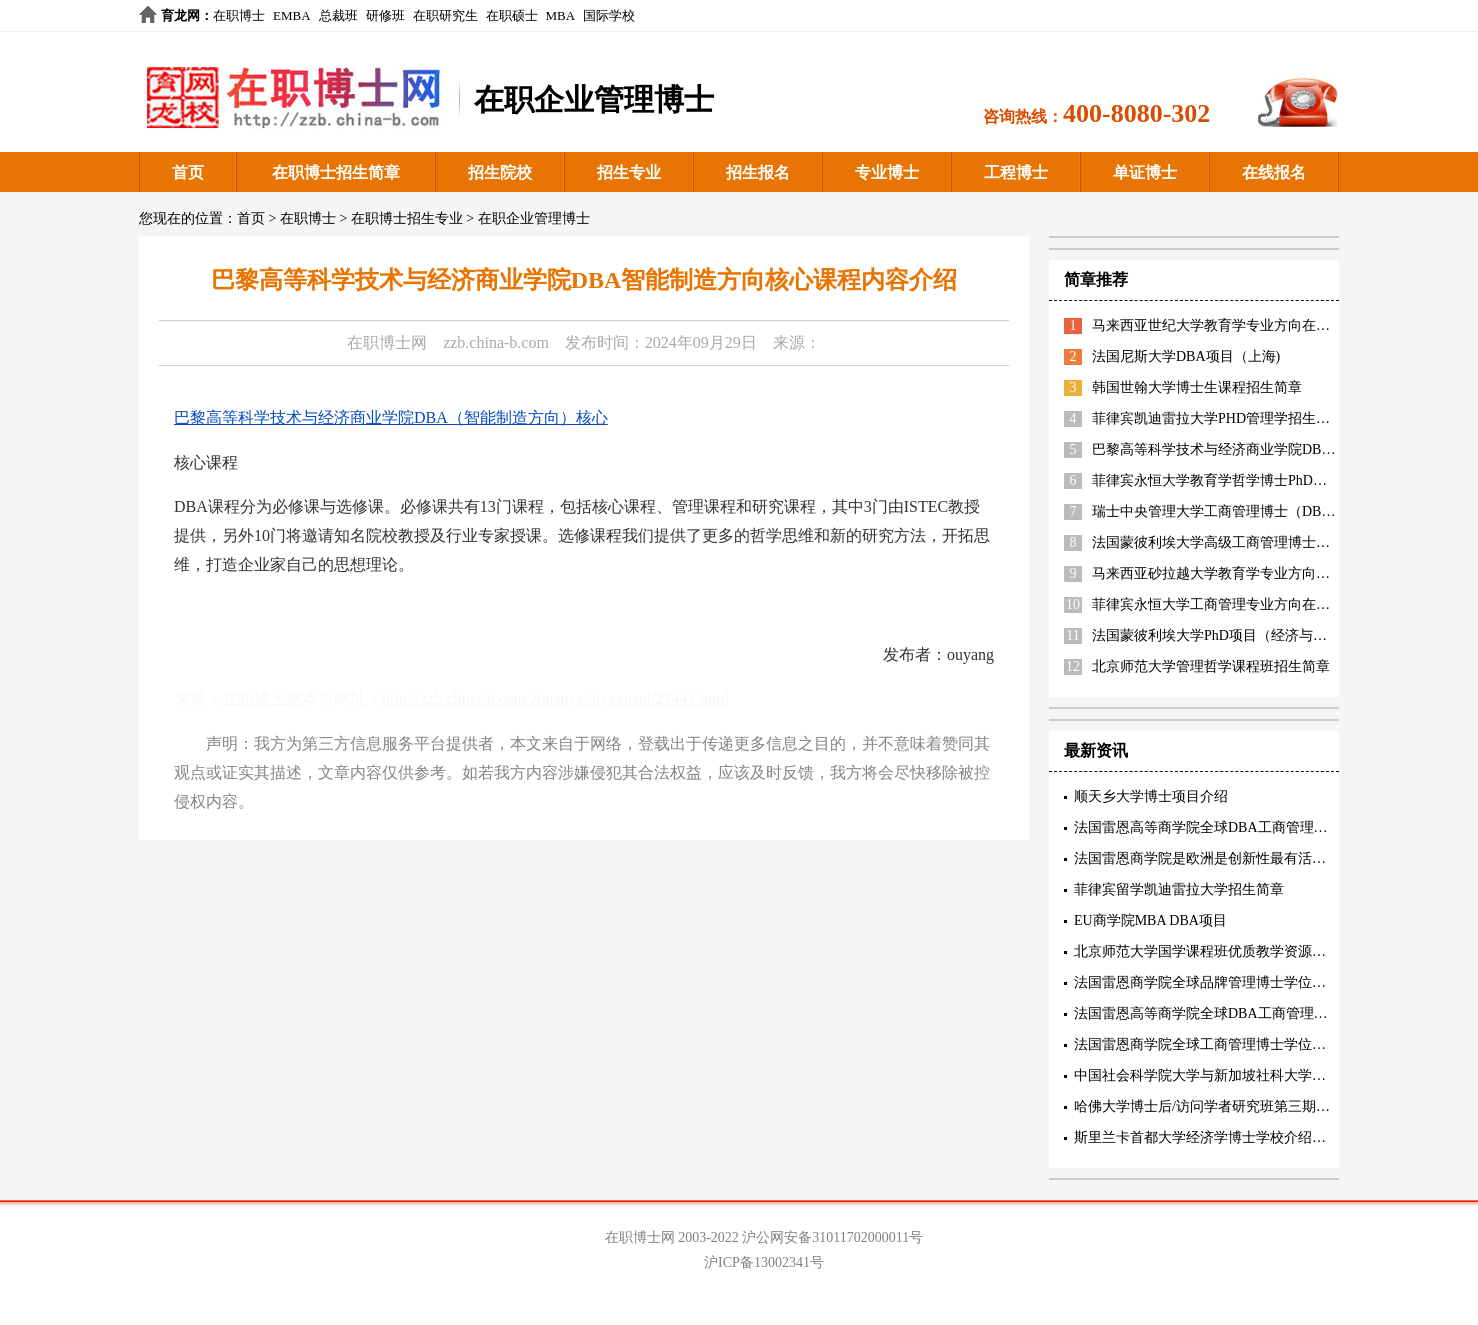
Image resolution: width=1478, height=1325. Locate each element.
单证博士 (1145, 172)
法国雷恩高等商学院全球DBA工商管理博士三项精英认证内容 (1264, 827)
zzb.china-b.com (496, 342)
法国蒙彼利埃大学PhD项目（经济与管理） (1223, 635)
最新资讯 (1096, 750)
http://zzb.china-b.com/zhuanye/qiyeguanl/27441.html (555, 698)
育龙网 (180, 15)
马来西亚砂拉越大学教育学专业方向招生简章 (1232, 573)
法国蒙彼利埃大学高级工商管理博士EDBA (1223, 542)
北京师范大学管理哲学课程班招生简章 (1211, 666)
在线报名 (1274, 172)
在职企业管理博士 (534, 218)
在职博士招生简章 (336, 172)
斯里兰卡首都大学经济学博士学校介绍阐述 (1207, 1137)
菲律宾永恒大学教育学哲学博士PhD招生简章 (1230, 480)
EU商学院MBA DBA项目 (1150, 920)
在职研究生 (445, 15)
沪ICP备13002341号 (764, 1262)
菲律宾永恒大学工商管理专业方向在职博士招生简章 (1253, 604)
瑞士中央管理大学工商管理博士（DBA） (1219, 511)
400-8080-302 (1136, 113)
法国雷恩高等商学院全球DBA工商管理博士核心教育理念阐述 (1264, 1013)
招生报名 (758, 172)
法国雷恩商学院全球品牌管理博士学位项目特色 (1221, 982)
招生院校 (500, 172)
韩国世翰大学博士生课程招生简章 (1197, 387)
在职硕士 (512, 15)
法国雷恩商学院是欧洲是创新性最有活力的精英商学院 (1242, 858)
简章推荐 (1096, 279)
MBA (561, 15)
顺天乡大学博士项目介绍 (1151, 796)
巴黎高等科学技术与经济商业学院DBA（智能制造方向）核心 (391, 417)
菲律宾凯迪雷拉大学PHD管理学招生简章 (1218, 418)
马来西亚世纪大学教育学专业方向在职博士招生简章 (1253, 325)
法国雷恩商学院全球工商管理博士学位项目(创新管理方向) (1253, 1044)
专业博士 (887, 172)
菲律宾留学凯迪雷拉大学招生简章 (1179, 889)
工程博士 (1016, 172)
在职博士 (239, 15)
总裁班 (338, 15)
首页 (188, 172)
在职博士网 (387, 342)
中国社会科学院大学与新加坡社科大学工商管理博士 (1235, 1075)
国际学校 (609, 15)
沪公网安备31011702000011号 (832, 1237)
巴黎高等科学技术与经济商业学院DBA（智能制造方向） (1268, 449)
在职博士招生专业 (407, 218)
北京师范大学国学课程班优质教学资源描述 (1207, 951)
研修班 (385, 15)
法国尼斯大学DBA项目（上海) (1186, 356)
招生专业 (629, 172)
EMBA (292, 15)
